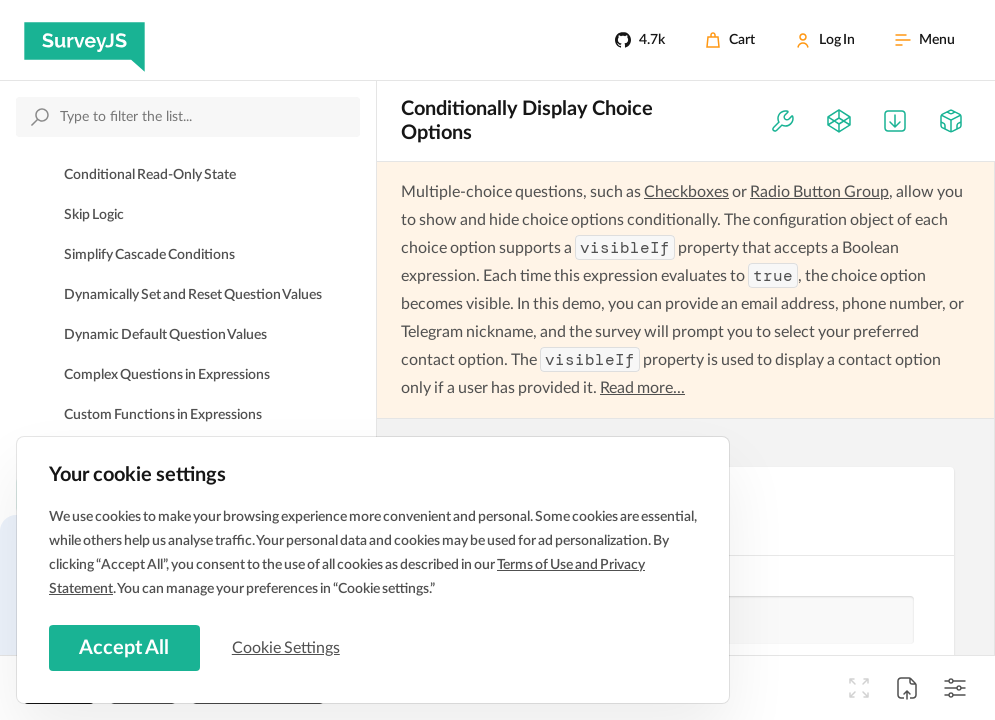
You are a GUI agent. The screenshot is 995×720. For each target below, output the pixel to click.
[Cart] (730, 40)
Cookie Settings (289, 647)
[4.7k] (640, 40)
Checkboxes (686, 192)
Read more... (642, 388)
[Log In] (825, 40)
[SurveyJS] (84, 40)
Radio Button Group (819, 192)
